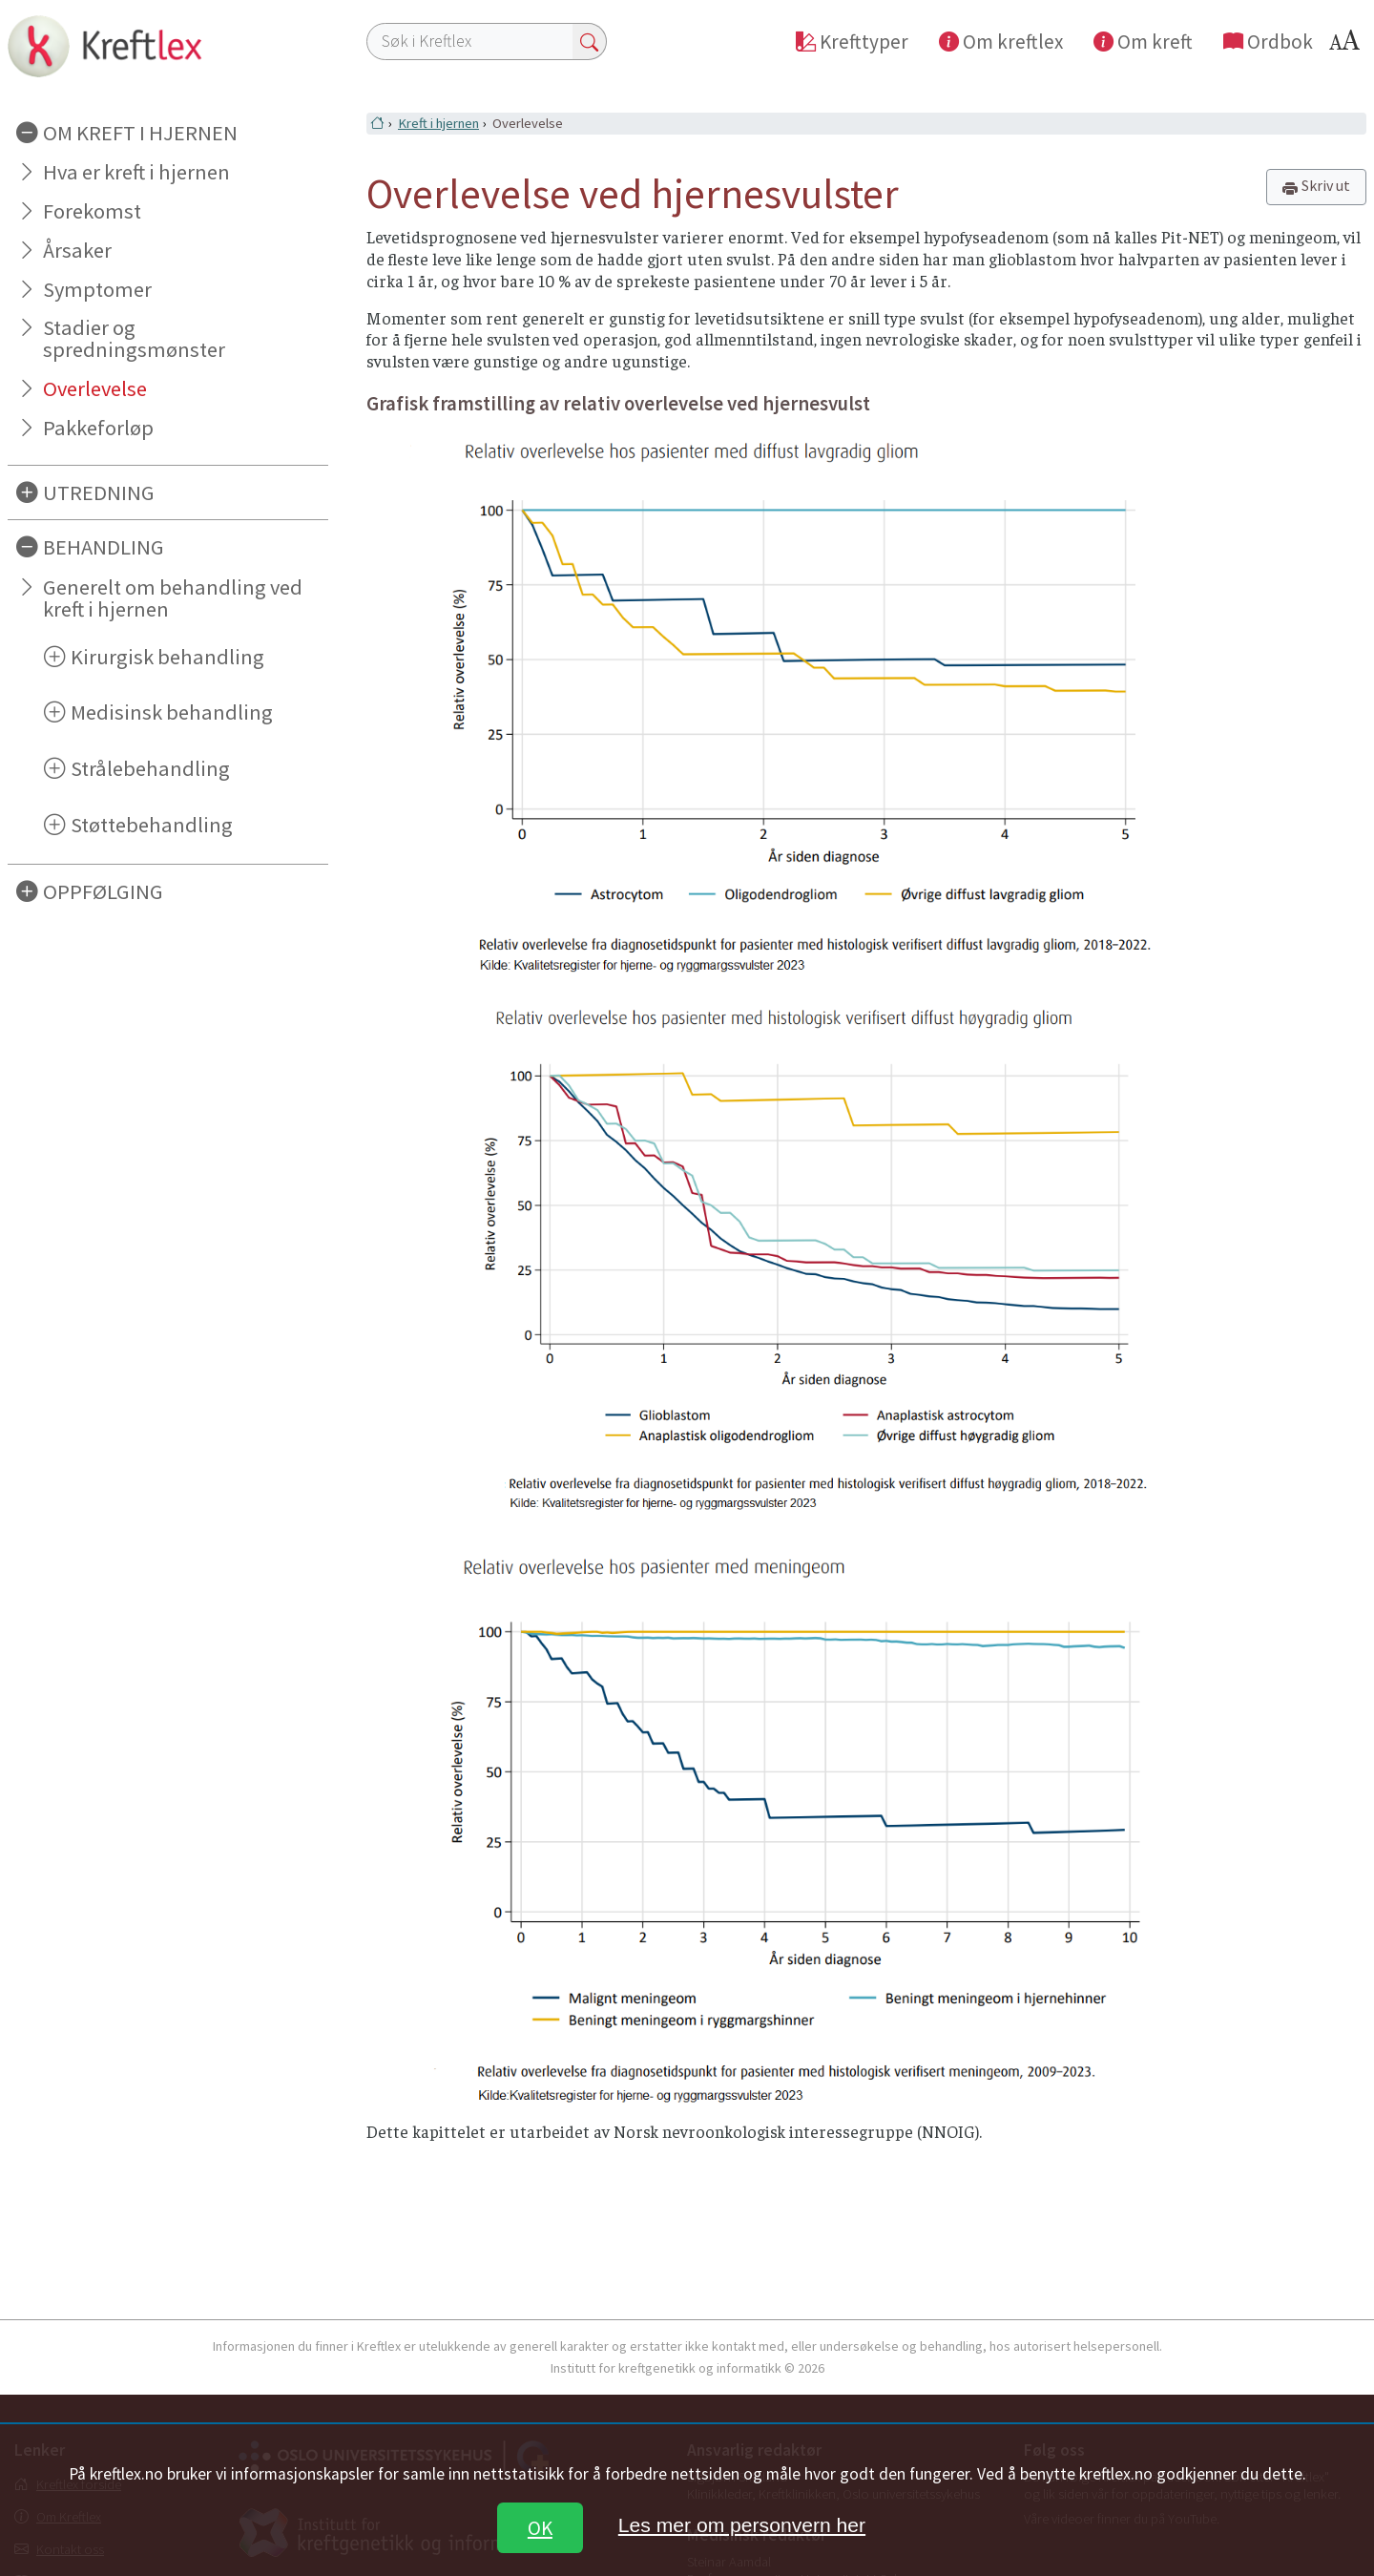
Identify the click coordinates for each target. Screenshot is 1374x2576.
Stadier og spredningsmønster (134, 338)
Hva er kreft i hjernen (136, 171)
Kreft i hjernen (438, 123)
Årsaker (77, 250)
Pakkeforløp (98, 427)
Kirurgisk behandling (167, 656)
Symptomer (97, 289)
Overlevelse (95, 388)
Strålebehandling (150, 768)
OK (540, 2528)
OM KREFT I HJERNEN (140, 132)
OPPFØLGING (103, 891)
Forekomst (92, 211)
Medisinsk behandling (172, 712)
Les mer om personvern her (741, 2525)
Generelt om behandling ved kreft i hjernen (172, 598)
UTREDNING (99, 492)
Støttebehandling (152, 824)
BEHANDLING (103, 547)
